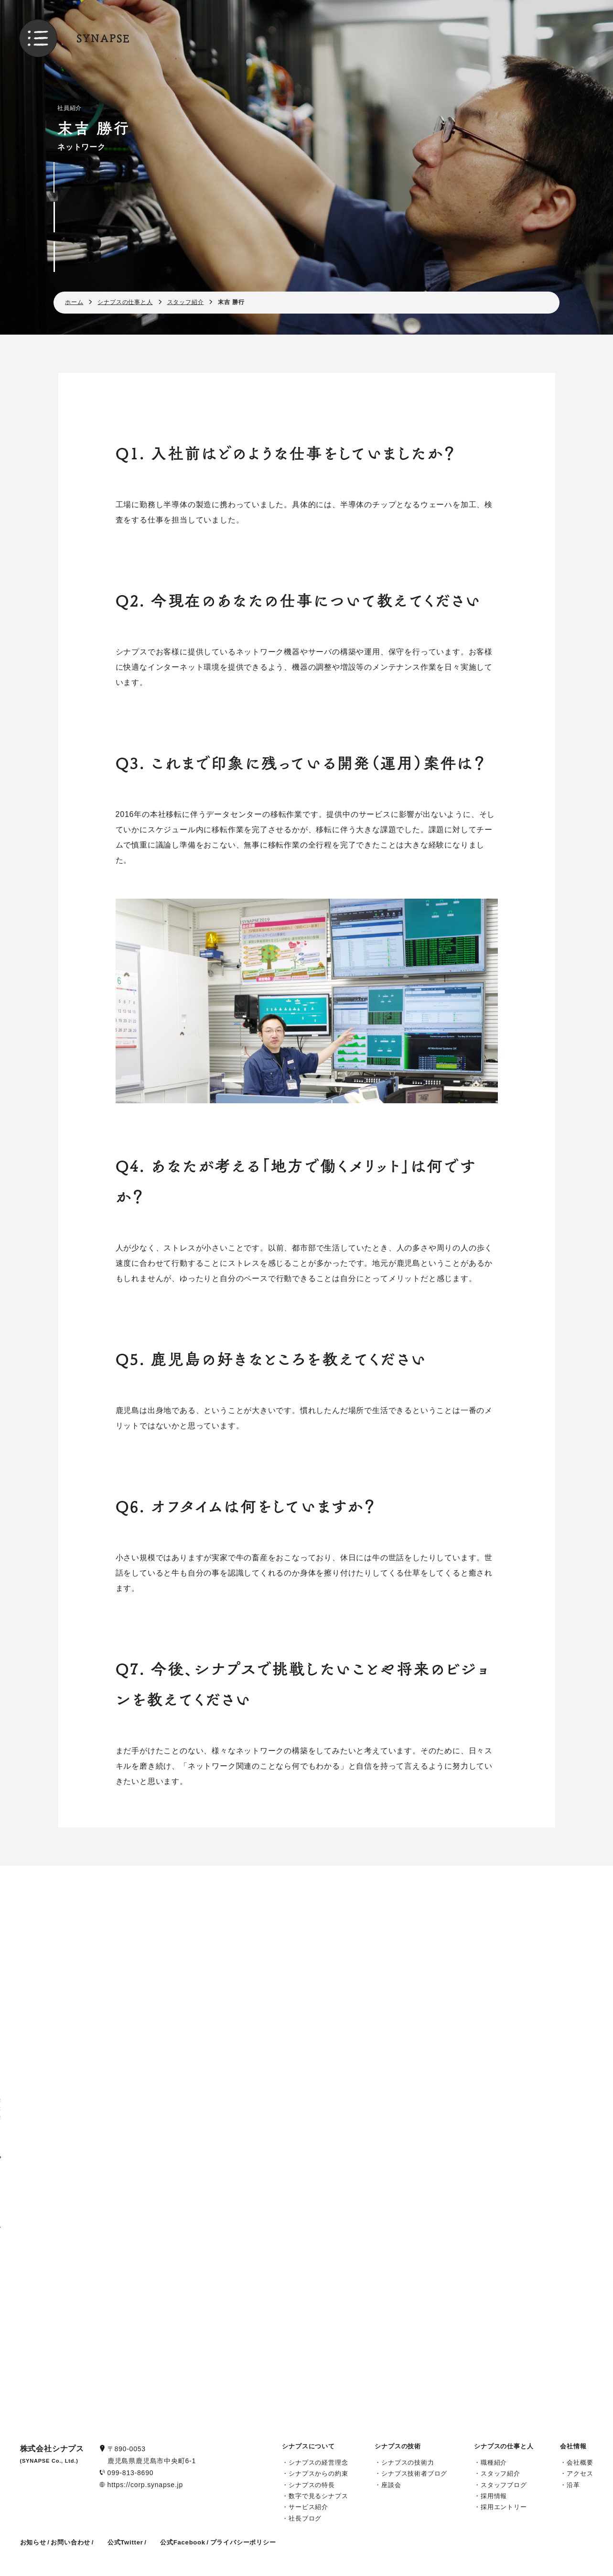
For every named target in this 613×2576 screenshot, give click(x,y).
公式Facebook (182, 2542)
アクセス (580, 2473)
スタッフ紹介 (185, 302)
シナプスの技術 (398, 2446)
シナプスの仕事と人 (124, 302)
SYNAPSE (103, 38)
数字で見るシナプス (318, 2496)
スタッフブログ (504, 2485)
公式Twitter (125, 2542)
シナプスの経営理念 (318, 2462)
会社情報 (573, 2446)
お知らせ (33, 2542)
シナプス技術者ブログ (414, 2473)
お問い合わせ (70, 2542)
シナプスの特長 (312, 2485)
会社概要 (580, 2462)
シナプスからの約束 (318, 2473)
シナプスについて (308, 2446)
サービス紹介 (308, 2507)
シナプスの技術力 (407, 2462)
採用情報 (494, 2496)
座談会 (391, 2485)
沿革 (573, 2485)
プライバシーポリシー (243, 2542)
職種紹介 (494, 2462)
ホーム (74, 302)
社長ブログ (305, 2518)
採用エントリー (504, 2507)
